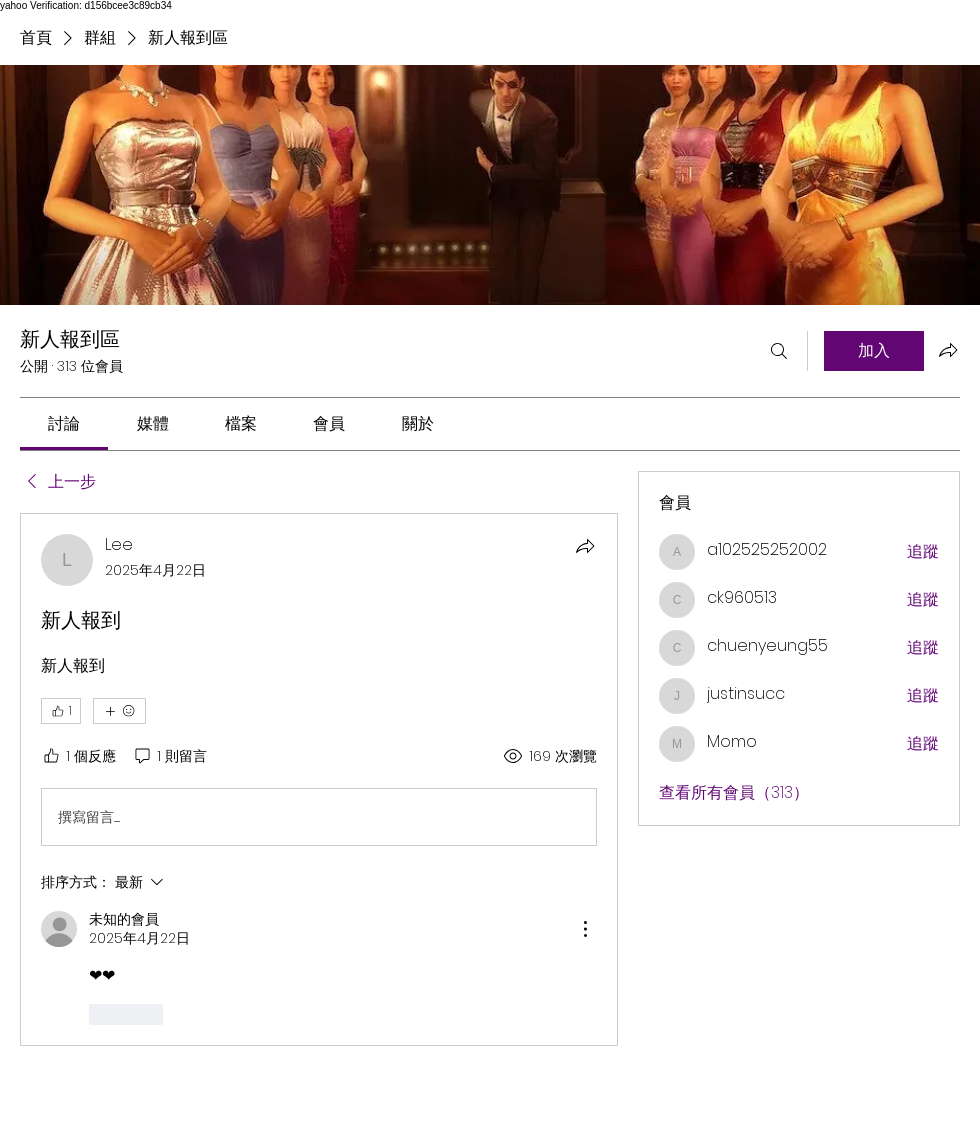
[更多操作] (585, 929)
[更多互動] (119, 711)
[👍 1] (61, 711)
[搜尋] (779, 351)
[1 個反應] (78, 757)
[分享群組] (948, 350)
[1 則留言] (169, 757)
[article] (319, 779)
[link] (64, 423)
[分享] (585, 546)
